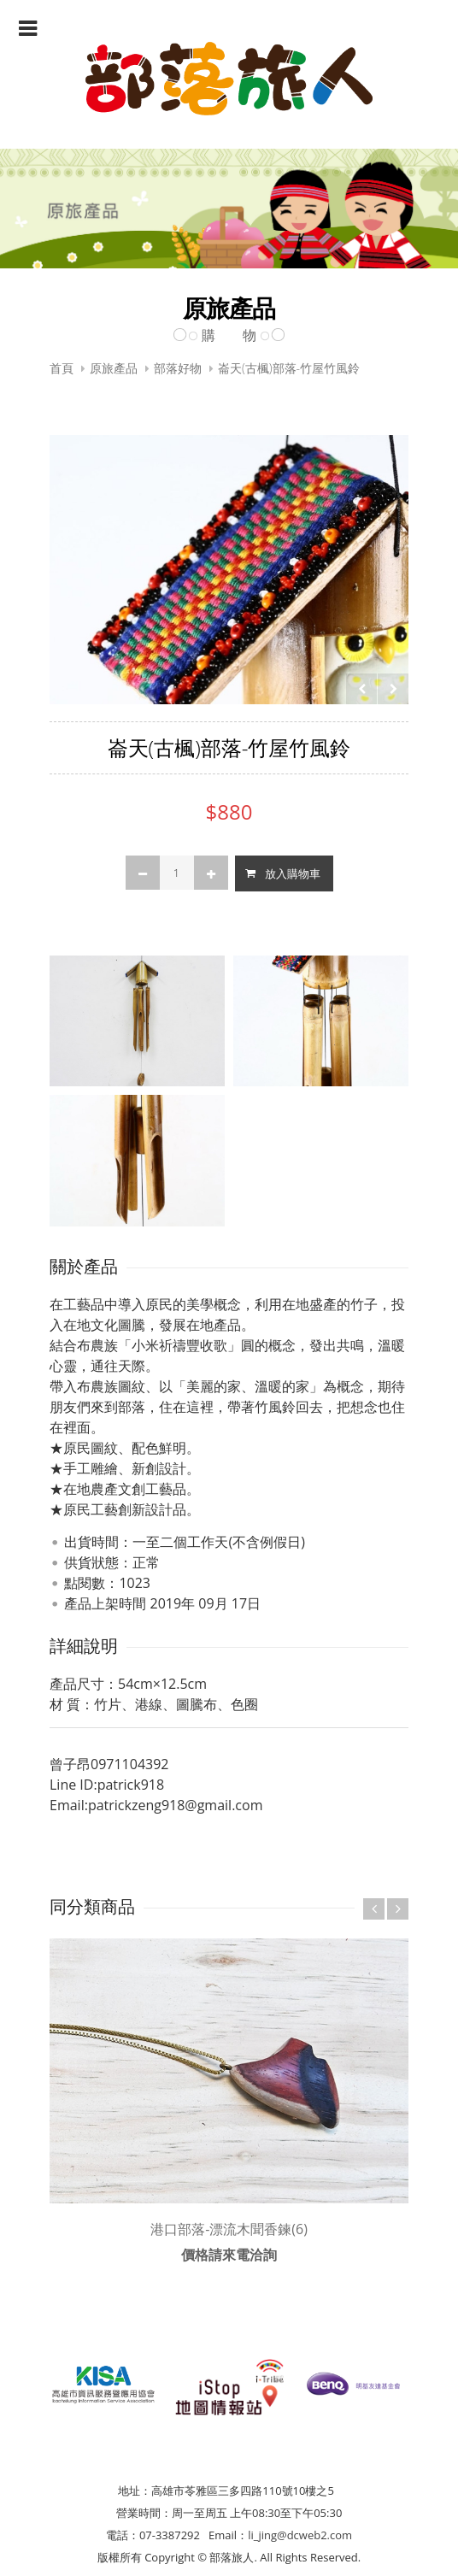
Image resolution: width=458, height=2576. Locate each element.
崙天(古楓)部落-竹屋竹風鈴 (289, 368)
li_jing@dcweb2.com (300, 2535)
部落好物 (178, 368)
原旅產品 (114, 368)
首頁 (61, 368)
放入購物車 (292, 873)
